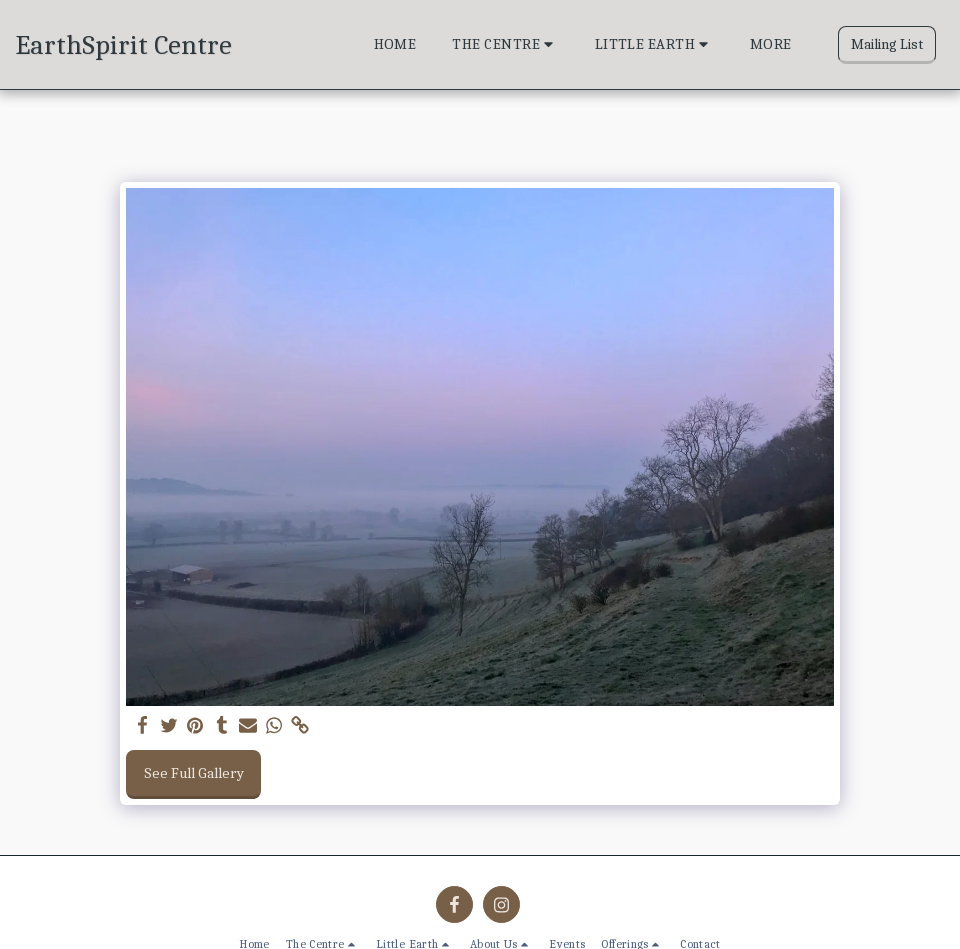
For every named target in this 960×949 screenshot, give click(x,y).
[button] (505, 45)
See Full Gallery (194, 773)
